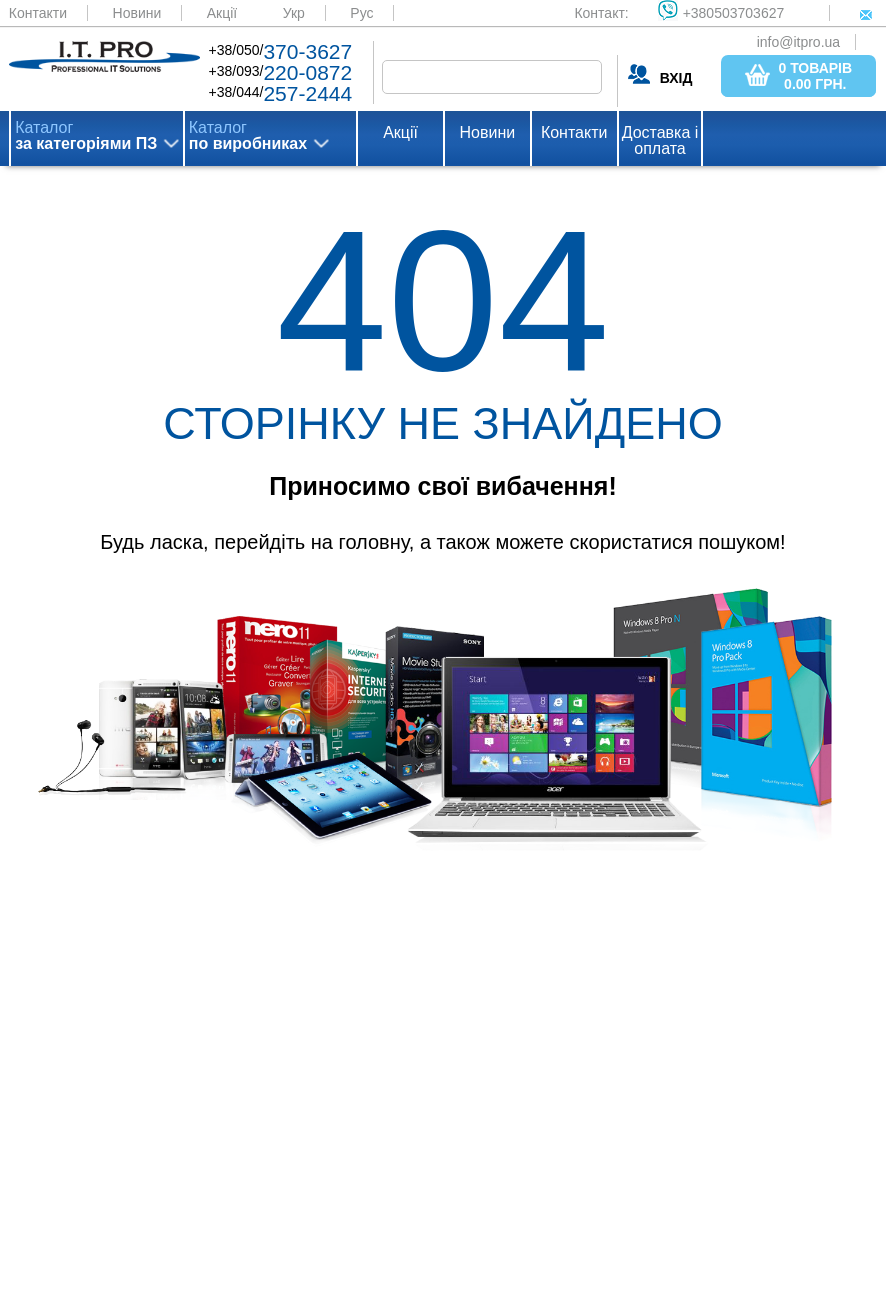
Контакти (38, 13)
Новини (137, 13)
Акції (222, 13)
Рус (361, 13)
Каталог (86, 136)
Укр (294, 13)
